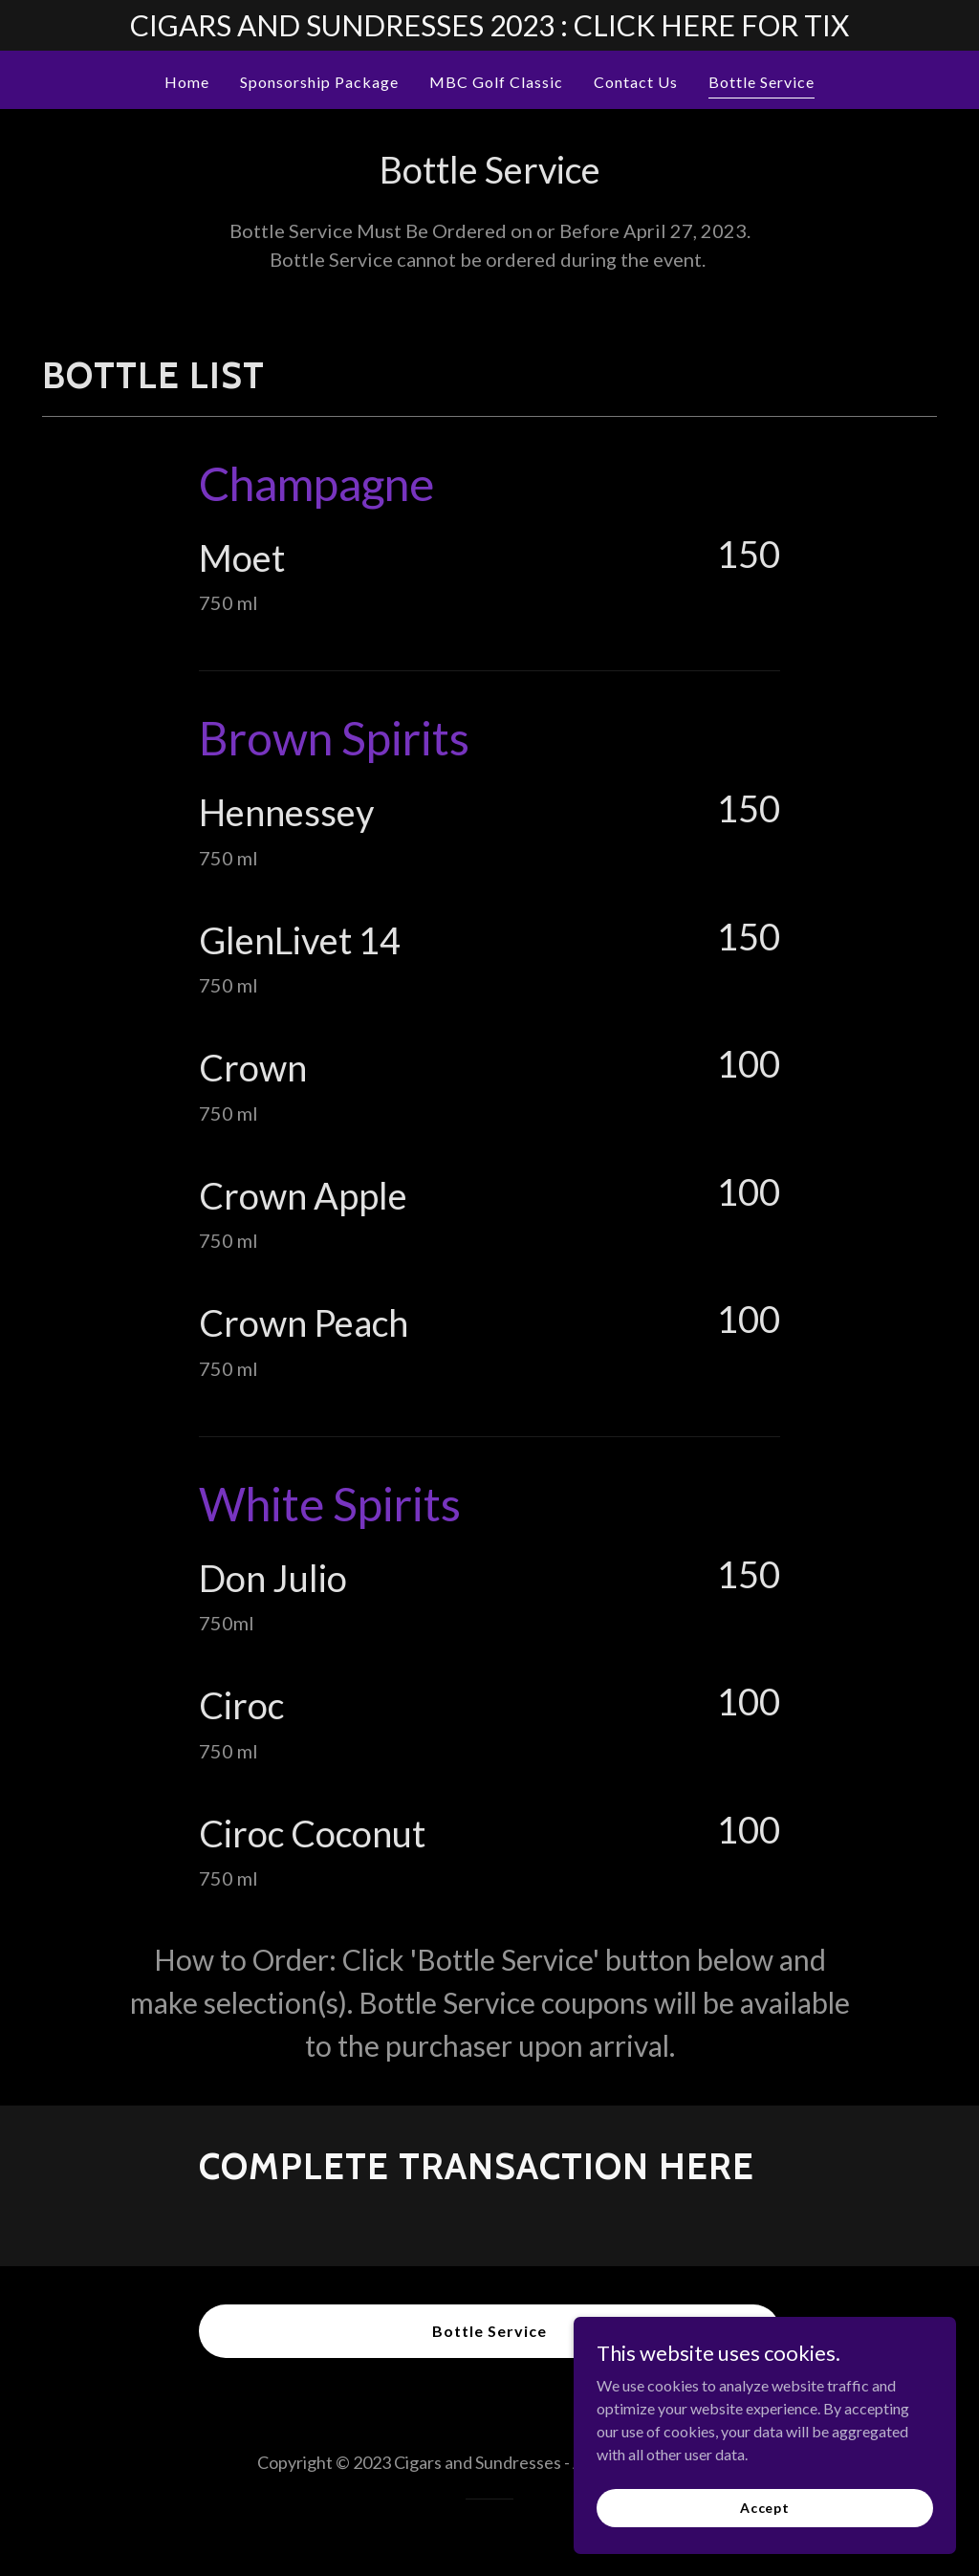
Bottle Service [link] (761, 82)
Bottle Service (489, 2331)
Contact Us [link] (636, 82)
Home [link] (186, 82)
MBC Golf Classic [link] (496, 82)
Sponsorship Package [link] (319, 82)
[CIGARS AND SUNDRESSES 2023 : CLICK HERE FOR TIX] (489, 25)
